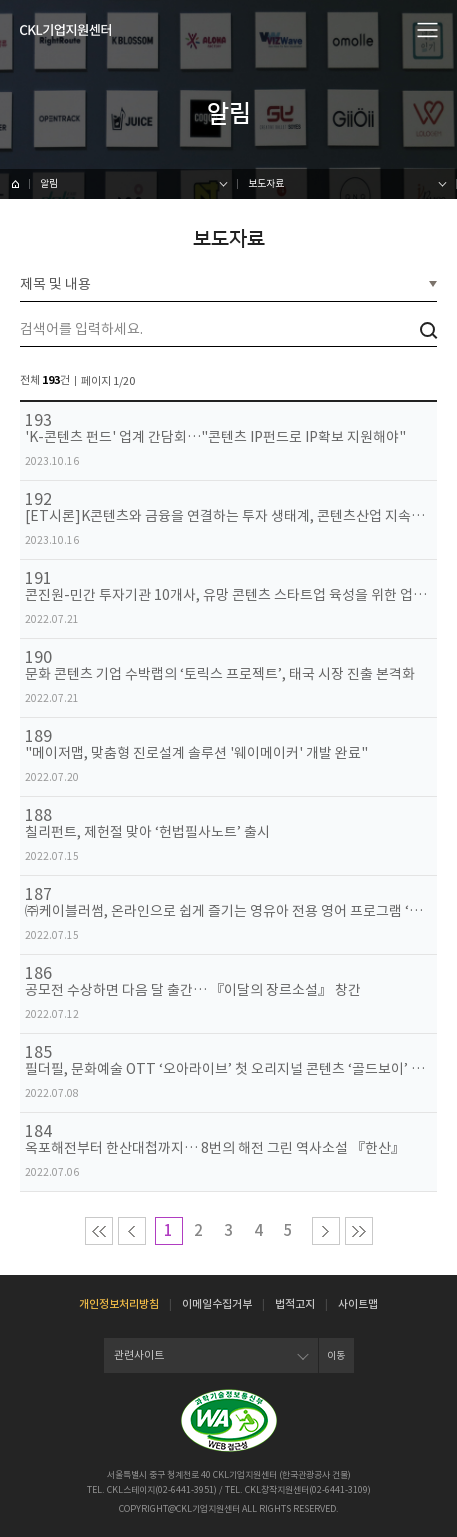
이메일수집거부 (217, 1304)
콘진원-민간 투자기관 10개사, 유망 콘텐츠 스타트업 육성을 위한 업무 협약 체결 (228, 595)
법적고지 (295, 1304)
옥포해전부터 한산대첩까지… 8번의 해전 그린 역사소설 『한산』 (215, 1148)
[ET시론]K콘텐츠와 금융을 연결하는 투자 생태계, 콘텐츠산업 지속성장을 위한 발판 (228, 516)
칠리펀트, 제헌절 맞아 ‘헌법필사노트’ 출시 (147, 832)
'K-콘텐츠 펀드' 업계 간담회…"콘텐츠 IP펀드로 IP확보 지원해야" (215, 437)
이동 (336, 1355)
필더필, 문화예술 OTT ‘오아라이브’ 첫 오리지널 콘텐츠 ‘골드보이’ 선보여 (228, 1069)
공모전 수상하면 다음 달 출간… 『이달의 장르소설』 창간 (193, 990)
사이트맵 (358, 1304)
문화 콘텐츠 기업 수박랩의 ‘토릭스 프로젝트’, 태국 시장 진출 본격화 (220, 674)
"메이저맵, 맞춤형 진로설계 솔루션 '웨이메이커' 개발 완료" (196, 753)
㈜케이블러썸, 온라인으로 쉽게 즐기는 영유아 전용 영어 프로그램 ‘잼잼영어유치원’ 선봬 (228, 911)
